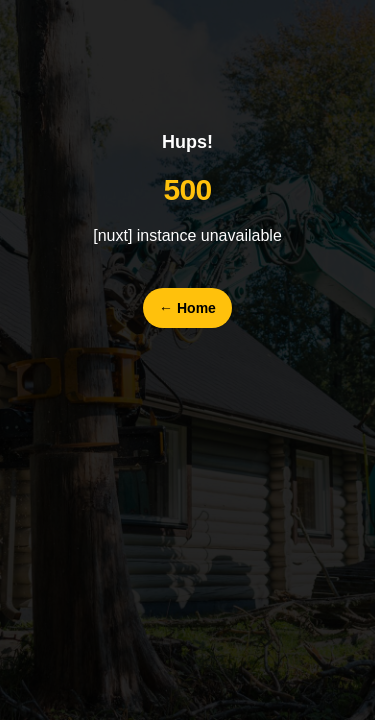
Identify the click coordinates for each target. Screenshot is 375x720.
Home (187, 308)
